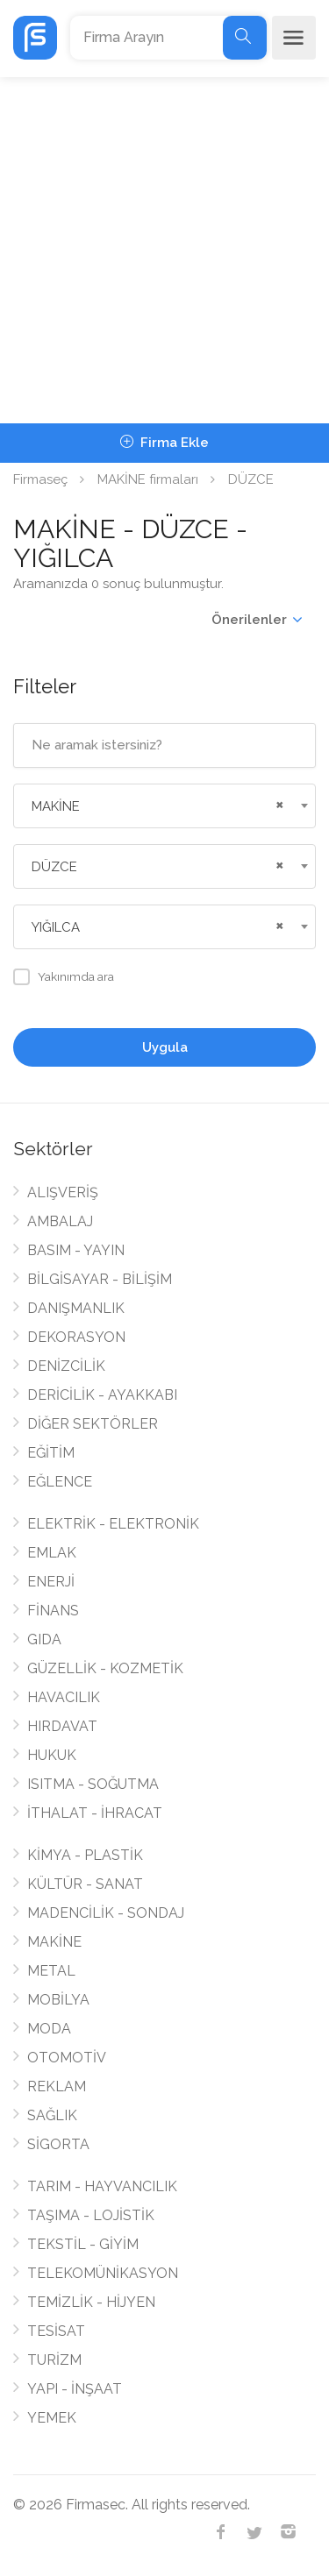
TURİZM (54, 2360)
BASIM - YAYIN (76, 1250)
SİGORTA (58, 2144)
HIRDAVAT (62, 1726)
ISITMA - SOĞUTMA (93, 1784)
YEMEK (51, 2417)
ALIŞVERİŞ (62, 1192)
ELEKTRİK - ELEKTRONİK (113, 1523)
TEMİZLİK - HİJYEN (91, 2302)
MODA (49, 2028)
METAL (51, 1970)
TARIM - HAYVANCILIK (102, 2186)
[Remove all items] (277, 802)
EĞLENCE (59, 1481)
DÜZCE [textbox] (54, 867)
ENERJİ (51, 1581)
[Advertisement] (164, 250)
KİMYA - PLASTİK (85, 1855)
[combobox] (164, 806)
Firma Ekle (164, 443)
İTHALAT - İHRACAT (94, 1813)
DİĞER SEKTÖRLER (92, 1424)
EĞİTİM (51, 1452)
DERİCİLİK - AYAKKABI (102, 1395)
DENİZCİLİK (66, 1366)
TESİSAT (56, 2331)
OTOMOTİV (66, 2057)
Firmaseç (40, 479)
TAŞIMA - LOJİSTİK (90, 2215)
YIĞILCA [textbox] (56, 927)
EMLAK (51, 1552)
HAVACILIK (63, 1697)
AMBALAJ (60, 1221)
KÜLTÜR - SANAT (85, 1884)
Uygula (165, 1047)
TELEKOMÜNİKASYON (102, 2273)
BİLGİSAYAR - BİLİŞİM (99, 1279)
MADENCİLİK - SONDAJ (105, 1913)
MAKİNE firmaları (147, 479)
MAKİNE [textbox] (56, 806)
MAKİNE (54, 1942)
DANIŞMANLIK (76, 1308)
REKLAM (56, 2086)
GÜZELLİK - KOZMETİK (105, 1668)
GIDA (44, 1639)
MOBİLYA (58, 1999)
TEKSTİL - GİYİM (83, 2244)
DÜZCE (251, 479)
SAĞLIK (52, 2115)
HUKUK (51, 1755)
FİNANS (53, 1610)
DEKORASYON (76, 1337)
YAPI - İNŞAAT (74, 2389)
